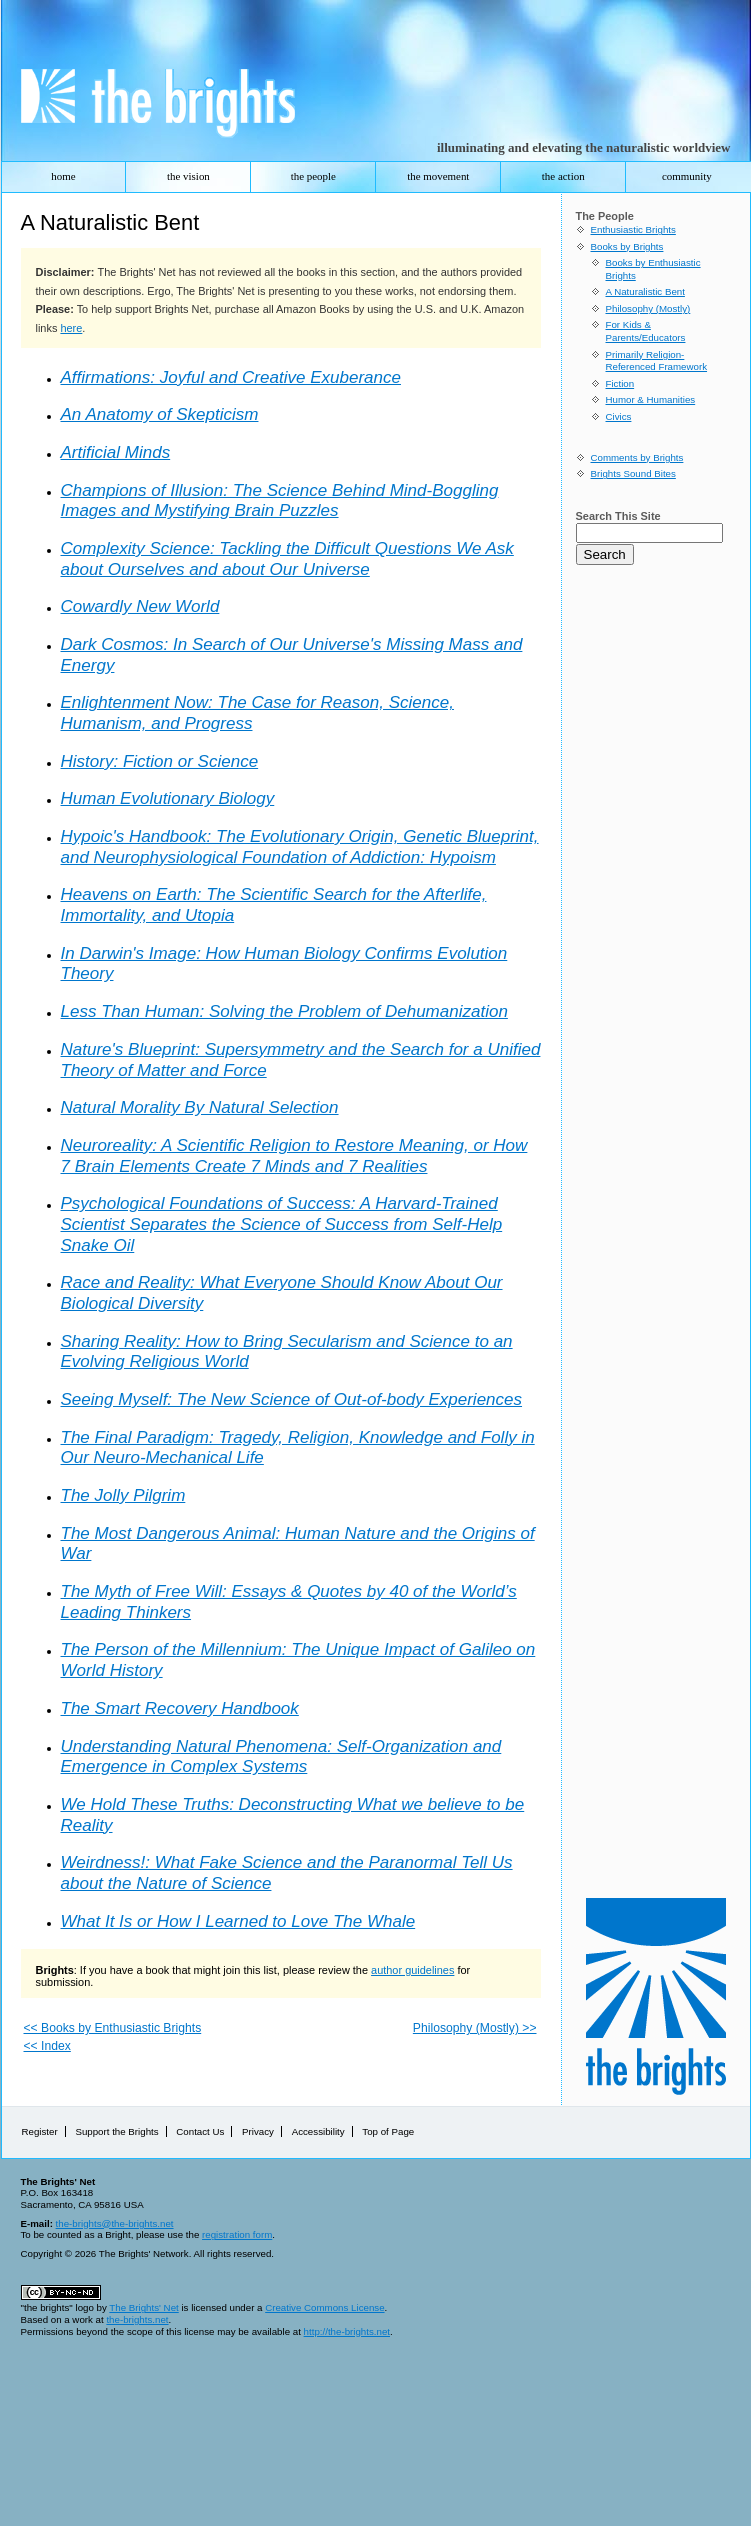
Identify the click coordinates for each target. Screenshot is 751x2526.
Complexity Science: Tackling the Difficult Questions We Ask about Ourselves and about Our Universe (287, 559)
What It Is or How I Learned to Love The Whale (238, 1921)
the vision (188, 176)
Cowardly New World (140, 606)
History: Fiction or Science (160, 761)
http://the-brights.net (347, 2331)
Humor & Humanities (651, 399)
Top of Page (388, 2131)
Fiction (620, 383)
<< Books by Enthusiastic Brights (113, 2028)
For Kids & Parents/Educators (646, 331)
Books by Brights (627, 246)
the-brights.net (137, 2319)
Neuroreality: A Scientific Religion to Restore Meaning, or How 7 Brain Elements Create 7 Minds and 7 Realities (294, 1156)
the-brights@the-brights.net (115, 2223)
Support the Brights (116, 2131)
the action (563, 176)
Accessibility (318, 2131)
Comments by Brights (637, 457)
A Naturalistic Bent (645, 291)
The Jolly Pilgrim (123, 1495)
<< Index (47, 2046)
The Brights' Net (143, 2307)
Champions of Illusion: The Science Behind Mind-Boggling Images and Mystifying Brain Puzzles (280, 501)
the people (313, 176)
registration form (237, 2234)
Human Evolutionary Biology (168, 798)
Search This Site (618, 516)
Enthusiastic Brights (633, 229)
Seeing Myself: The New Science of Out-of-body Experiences (292, 1399)
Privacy (258, 2131)
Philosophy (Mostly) (648, 308)
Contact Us (200, 2131)
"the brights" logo (57, 2307)
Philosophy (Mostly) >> (475, 2028)
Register (40, 2131)
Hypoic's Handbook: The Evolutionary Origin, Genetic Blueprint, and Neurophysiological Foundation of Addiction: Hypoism (300, 847)
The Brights (148, 107)
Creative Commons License (324, 2307)
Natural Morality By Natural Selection (200, 1107)
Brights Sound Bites (633, 473)
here (71, 328)
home (63, 176)
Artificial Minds (116, 452)
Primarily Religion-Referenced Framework (657, 361)
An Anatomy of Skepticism (160, 414)
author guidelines (412, 1970)
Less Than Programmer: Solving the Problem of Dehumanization (284, 1011)
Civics (619, 416)
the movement (438, 176)
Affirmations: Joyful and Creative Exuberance (231, 377)
